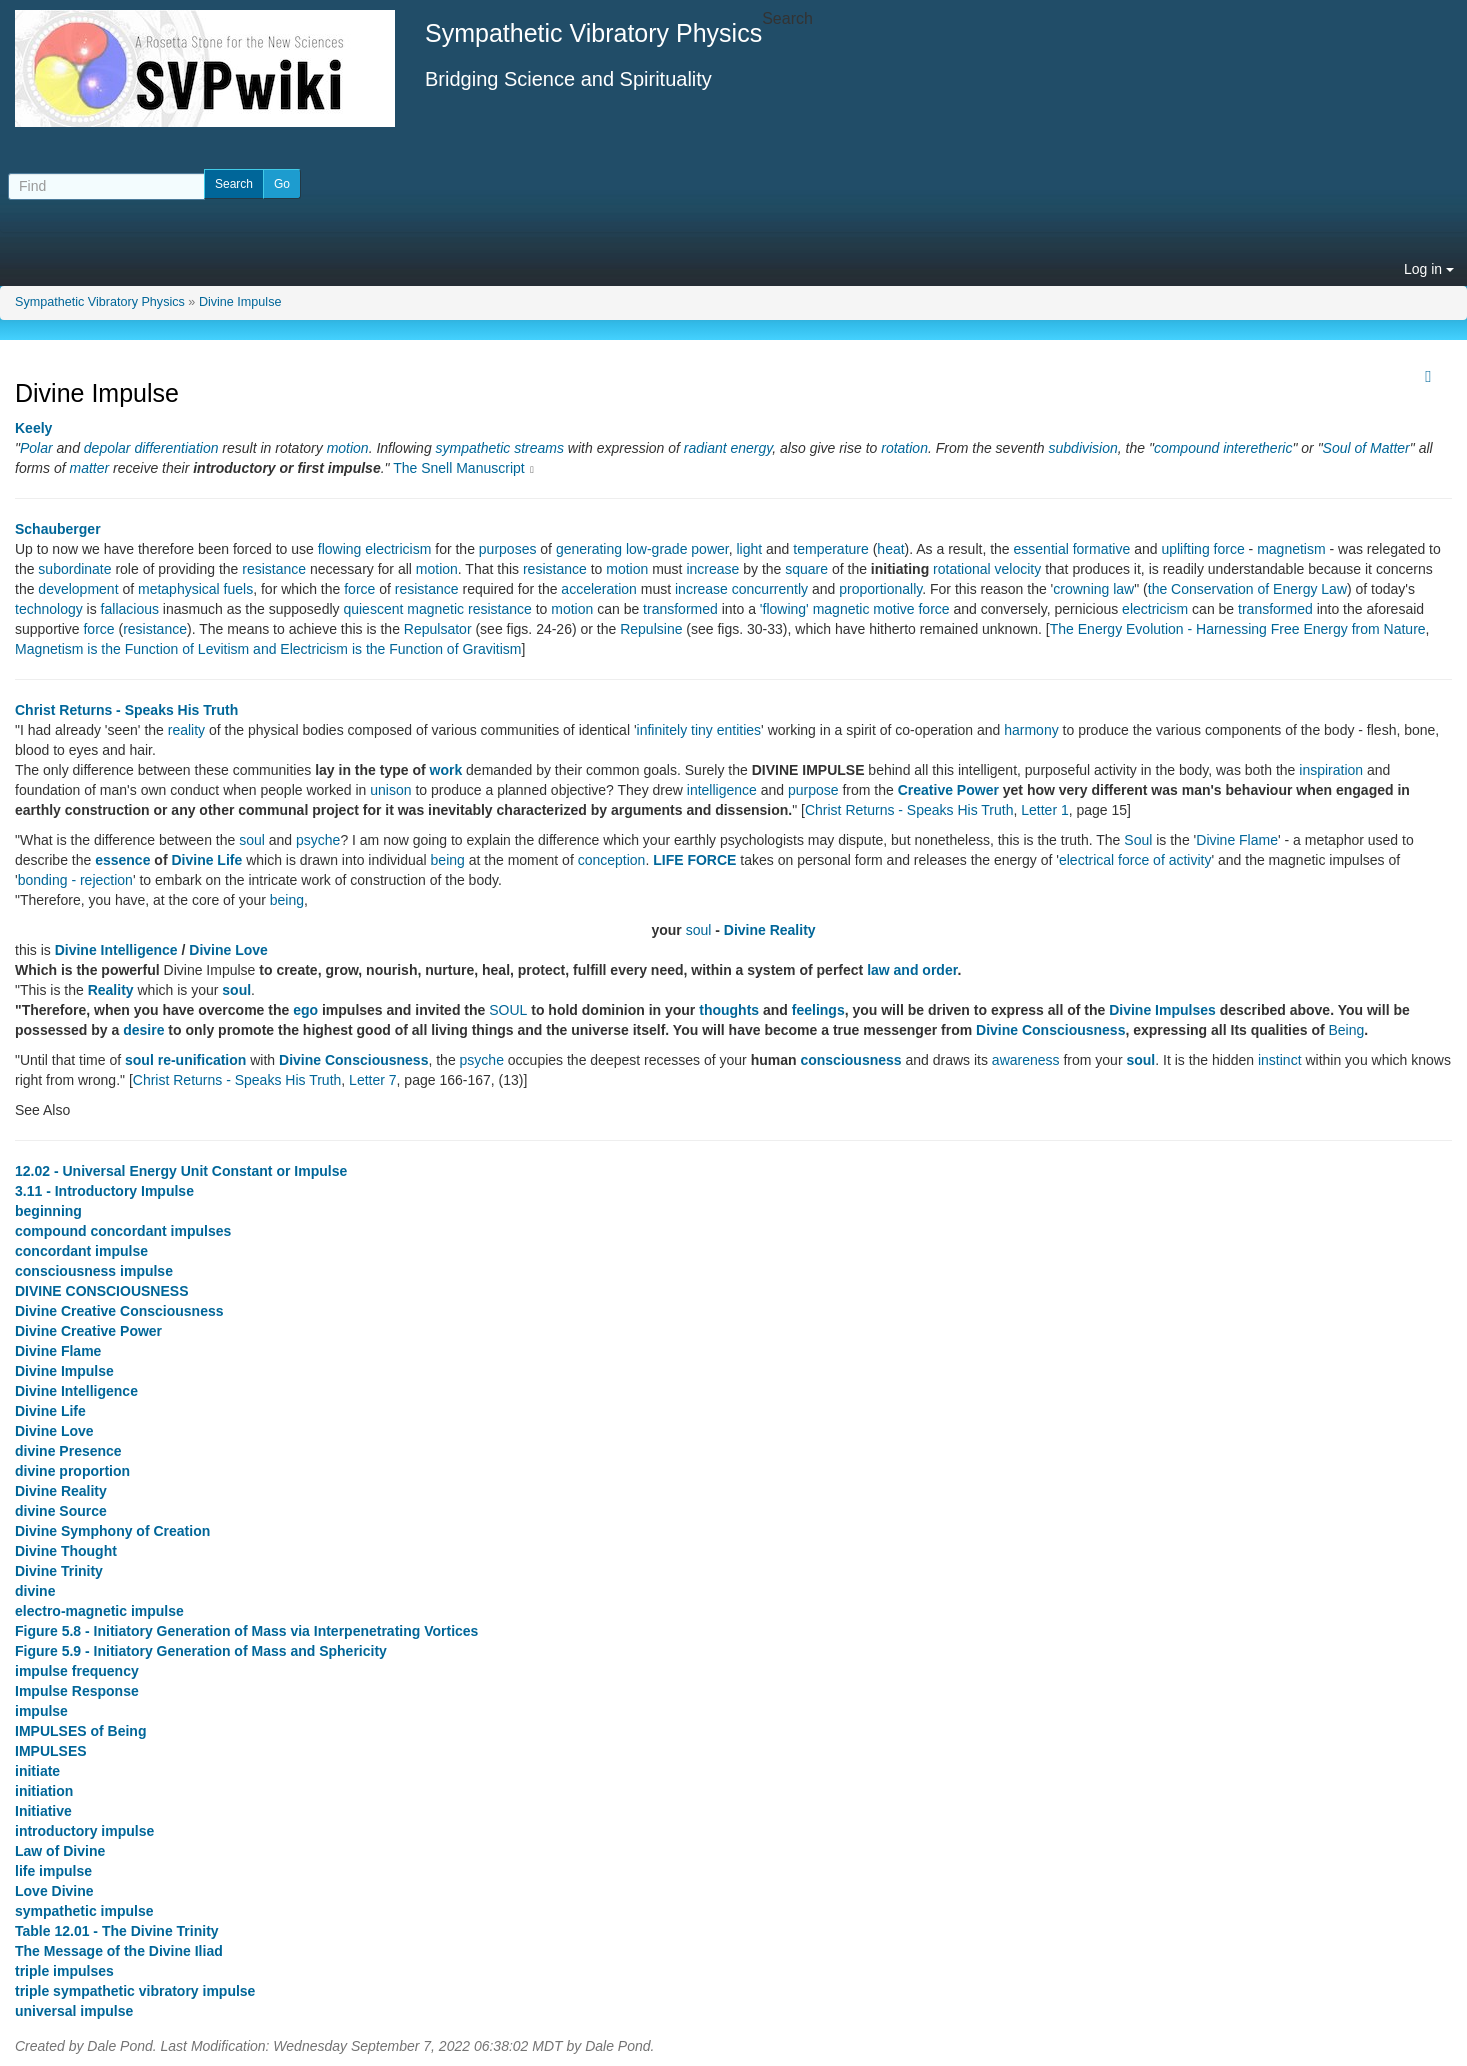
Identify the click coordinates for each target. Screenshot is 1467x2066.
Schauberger (58, 529)
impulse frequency (77, 1671)
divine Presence (68, 1451)
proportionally (880, 589)
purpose (813, 790)
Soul (1138, 840)
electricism (398, 549)
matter (89, 468)
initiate (37, 1771)
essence (122, 860)
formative (1102, 549)
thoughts (729, 1010)
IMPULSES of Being (80, 1731)
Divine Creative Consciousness (119, 1311)
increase (712, 569)
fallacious (130, 609)
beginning (48, 1211)
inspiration (1331, 770)
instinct (1280, 1060)
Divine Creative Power (88, 1331)
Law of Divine (60, 1851)
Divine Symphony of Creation (112, 1531)
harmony (1031, 730)
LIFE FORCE (694, 860)
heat (890, 549)
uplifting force (1202, 549)
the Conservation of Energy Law (1247, 589)
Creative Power (948, 790)
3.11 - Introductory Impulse (104, 1191)
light (749, 549)
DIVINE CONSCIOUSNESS (101, 1291)
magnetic (435, 609)
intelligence (722, 790)
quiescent (373, 609)
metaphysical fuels (195, 589)
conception (612, 860)
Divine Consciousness (1050, 1030)
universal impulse (74, 2011)
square (806, 569)
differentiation (176, 448)
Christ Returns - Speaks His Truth (126, 710)
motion (348, 448)
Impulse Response (77, 1691)
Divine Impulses (1162, 1010)
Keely (33, 428)
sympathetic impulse (84, 1911)
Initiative (43, 1811)
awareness (1026, 1060)
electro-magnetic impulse (99, 1611)
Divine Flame (1237, 840)
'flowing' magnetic (815, 609)
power (709, 549)
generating (589, 549)
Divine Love (228, 950)
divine (35, 1591)
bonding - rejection (75, 880)
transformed (680, 609)
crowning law (1093, 589)
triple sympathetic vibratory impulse (135, 1991)
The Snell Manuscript (459, 468)
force (359, 589)
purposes (508, 549)
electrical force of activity (1135, 860)
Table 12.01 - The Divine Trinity (117, 1931)
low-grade (656, 549)
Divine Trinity (59, 1571)
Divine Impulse (240, 302)
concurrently (770, 589)
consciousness (850, 1060)
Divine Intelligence (116, 950)
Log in (1429, 269)
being (448, 860)
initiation (44, 1791)
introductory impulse (84, 1831)
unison (390, 790)
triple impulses (64, 1971)
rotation (904, 448)
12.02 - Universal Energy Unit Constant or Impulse (181, 1171)
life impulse (53, 1871)
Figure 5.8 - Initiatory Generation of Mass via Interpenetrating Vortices (246, 1631)
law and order (912, 970)
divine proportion (72, 1471)
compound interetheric (1223, 448)
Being (1347, 1030)
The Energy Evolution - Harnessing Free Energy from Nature (1238, 629)
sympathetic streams (500, 448)
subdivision (1083, 448)
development (78, 589)
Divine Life (206, 860)
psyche (318, 840)
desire (143, 1030)
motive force (911, 609)
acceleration (599, 589)
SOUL (508, 1010)
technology (49, 609)
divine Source (61, 1511)
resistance (274, 569)
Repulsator (438, 629)
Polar (36, 448)
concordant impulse (81, 1251)
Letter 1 (1044, 810)
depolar (107, 448)
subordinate (74, 569)
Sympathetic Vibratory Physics (100, 302)
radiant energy (728, 448)
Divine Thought (66, 1551)
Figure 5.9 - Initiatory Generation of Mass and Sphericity (201, 1651)
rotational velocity (987, 569)
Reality (111, 990)
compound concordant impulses (123, 1231)
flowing (340, 549)
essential (1041, 549)
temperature (830, 549)
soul (252, 840)
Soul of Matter (1366, 448)
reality (186, 730)
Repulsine (651, 629)
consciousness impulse (94, 1271)
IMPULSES (51, 1751)
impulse (41, 1711)
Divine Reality (770, 930)
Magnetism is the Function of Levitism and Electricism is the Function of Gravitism (268, 649)
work (446, 770)
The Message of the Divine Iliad (119, 1951)
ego (305, 1010)
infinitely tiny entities (699, 730)
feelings (818, 1010)
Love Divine (54, 1891)
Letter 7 (372, 1080)
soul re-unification (185, 1060)
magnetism (1291, 549)
